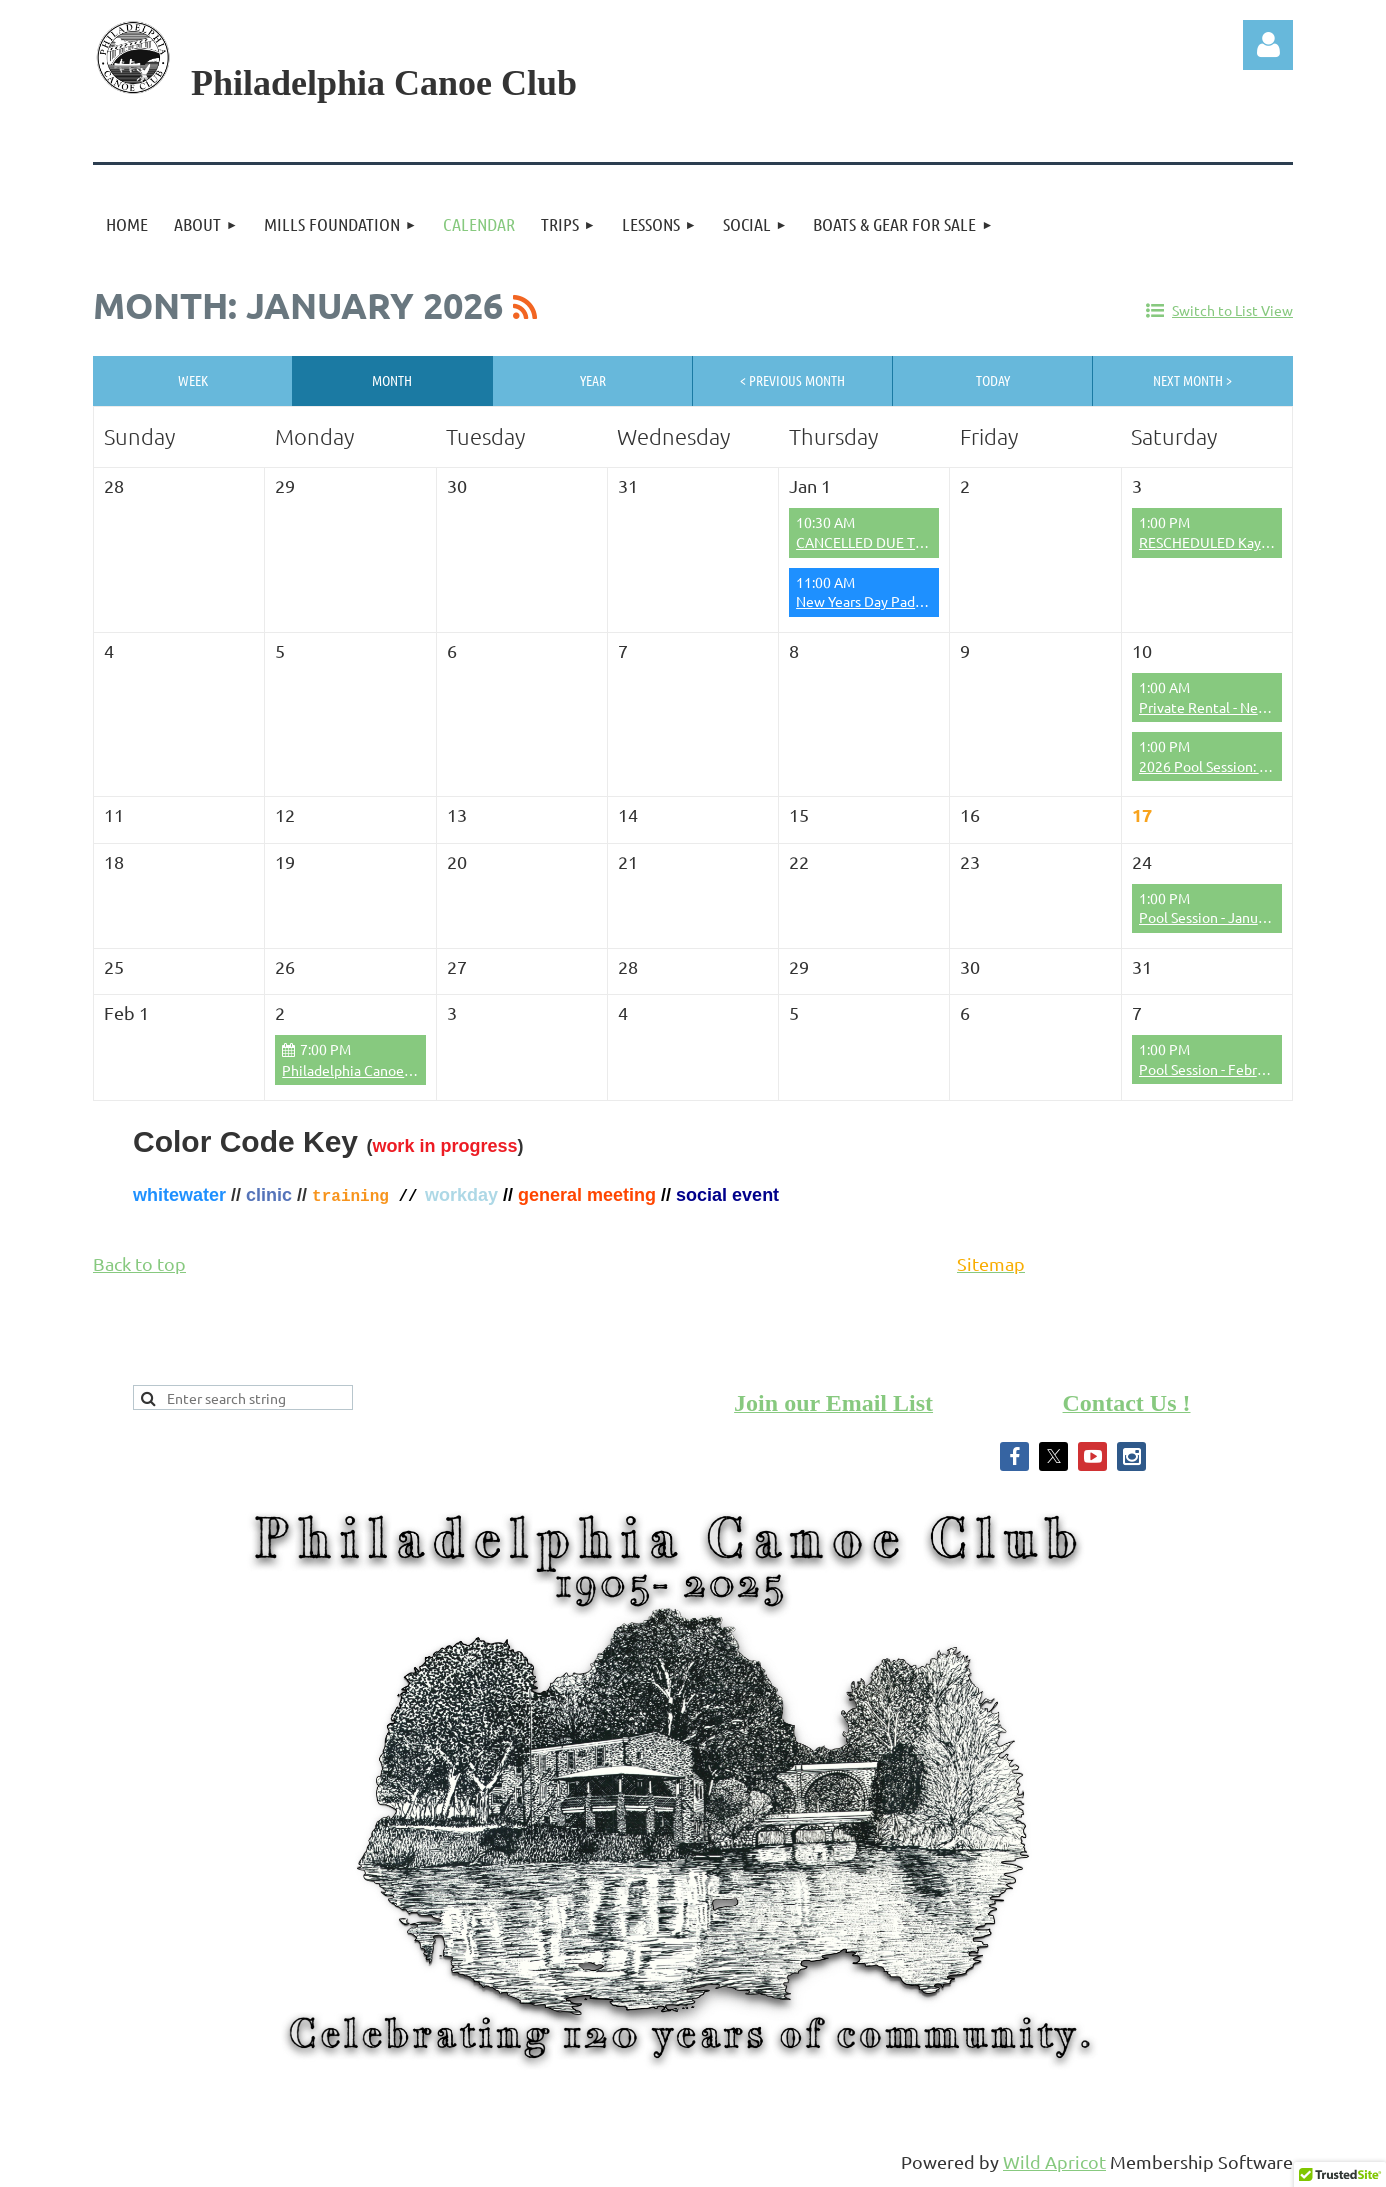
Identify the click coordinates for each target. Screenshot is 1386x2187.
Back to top (139, 1263)
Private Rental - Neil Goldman (1232, 707)
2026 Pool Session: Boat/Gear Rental (1253, 766)
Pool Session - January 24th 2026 (1242, 917)
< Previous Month (792, 380)
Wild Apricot (1054, 2161)
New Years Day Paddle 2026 (883, 601)
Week (193, 380)
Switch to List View (1232, 310)
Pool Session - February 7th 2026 (1241, 1069)
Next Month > (1192, 380)
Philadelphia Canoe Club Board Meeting (407, 1070)
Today (993, 380)
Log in (1268, 45)
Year (593, 380)
